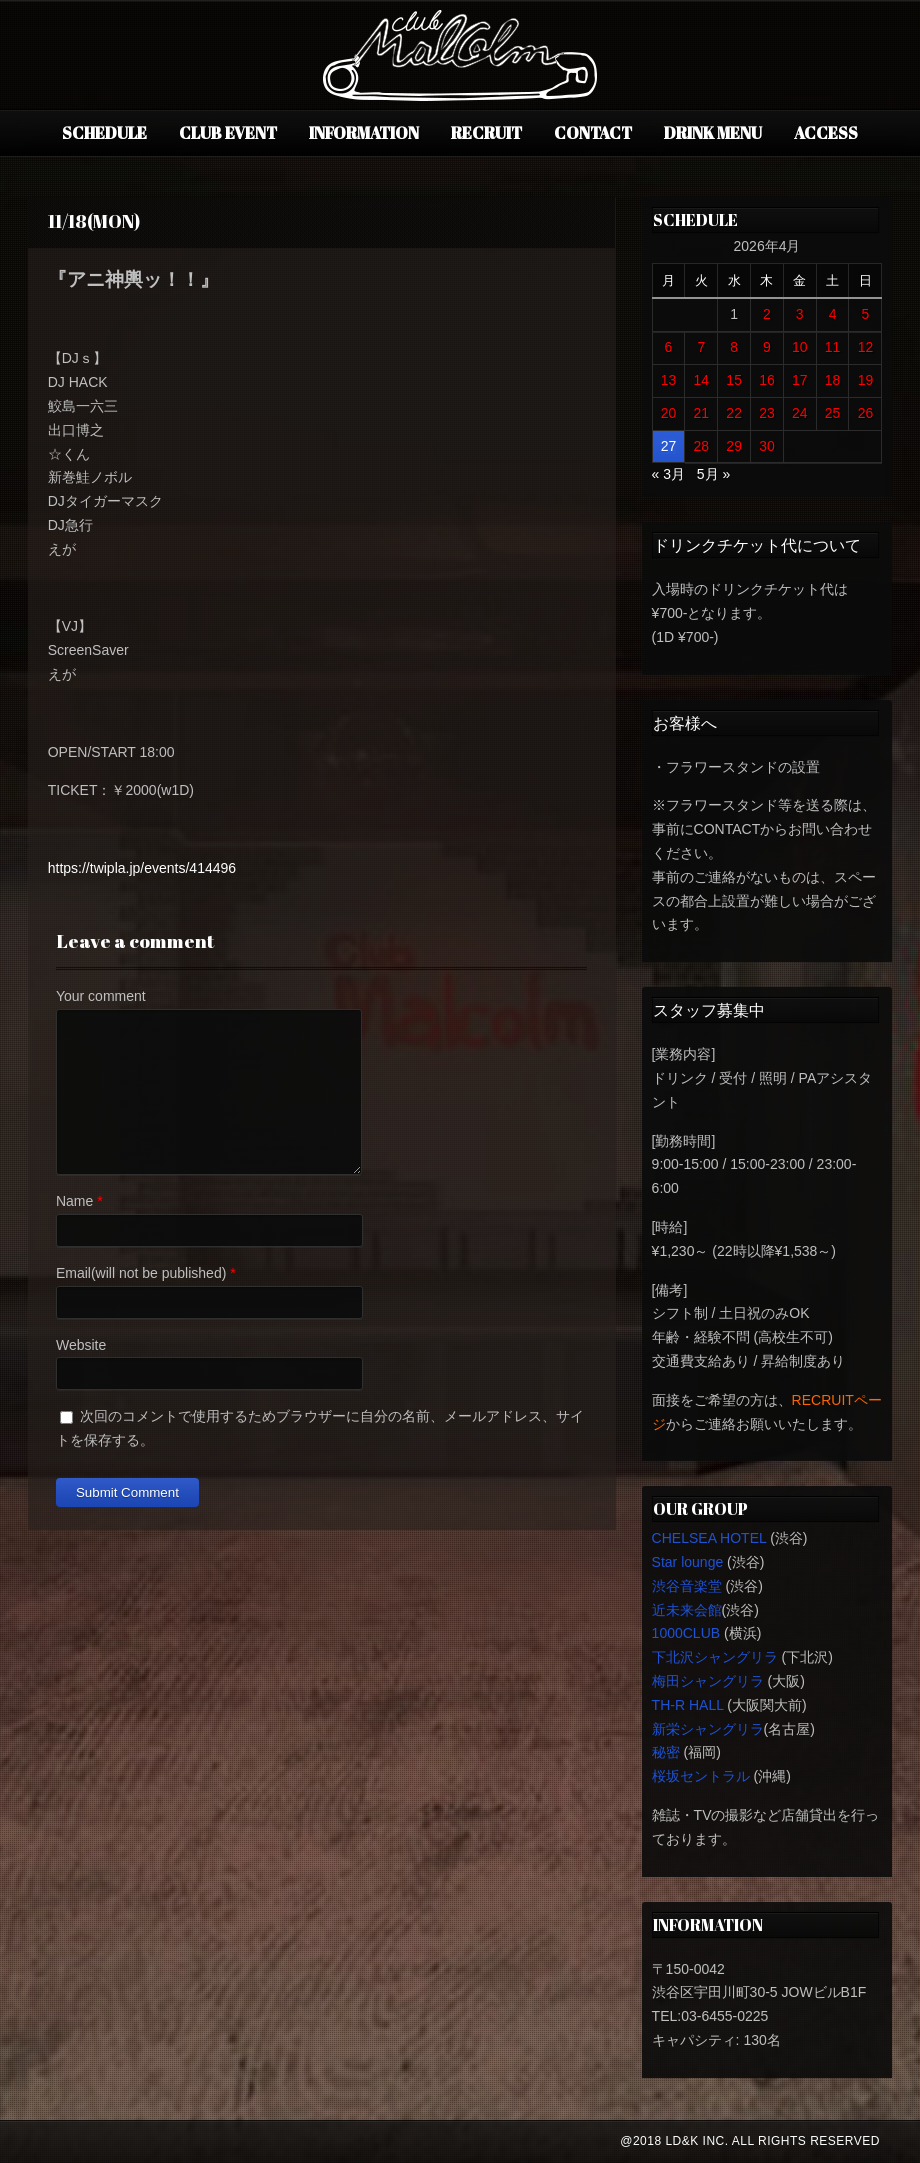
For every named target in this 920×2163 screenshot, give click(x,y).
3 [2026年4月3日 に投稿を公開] (800, 314)
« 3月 (668, 474)
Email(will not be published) (141, 1273)
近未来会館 (687, 1610)
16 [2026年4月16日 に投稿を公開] (767, 380)
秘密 (666, 1752)
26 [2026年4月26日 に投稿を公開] (866, 413)
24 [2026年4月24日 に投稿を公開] (800, 413)
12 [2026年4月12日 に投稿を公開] (866, 347)
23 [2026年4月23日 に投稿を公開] (767, 413)
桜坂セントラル (701, 1776)
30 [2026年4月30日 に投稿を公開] (767, 446)
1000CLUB (686, 1633)
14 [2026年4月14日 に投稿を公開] (702, 380)
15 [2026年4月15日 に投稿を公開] (734, 380)
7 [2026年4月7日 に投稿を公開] (701, 347)
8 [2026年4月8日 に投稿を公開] (734, 347)
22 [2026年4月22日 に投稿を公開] (734, 413)
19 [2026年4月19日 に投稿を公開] (866, 380)
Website (81, 1345)
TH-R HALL (688, 1705)
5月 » (713, 474)
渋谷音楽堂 (687, 1586)
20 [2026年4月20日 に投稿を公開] (669, 413)
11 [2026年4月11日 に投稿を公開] (833, 347)
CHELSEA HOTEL (709, 1538)
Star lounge (688, 1562)
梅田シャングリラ (708, 1681)
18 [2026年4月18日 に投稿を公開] (833, 380)
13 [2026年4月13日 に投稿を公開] (669, 380)
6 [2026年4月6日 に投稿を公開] (669, 347)
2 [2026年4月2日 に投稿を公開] (767, 314)
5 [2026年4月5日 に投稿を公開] (866, 314)
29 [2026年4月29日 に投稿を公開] (734, 446)
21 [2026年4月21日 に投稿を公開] (702, 413)
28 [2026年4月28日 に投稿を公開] (702, 446)
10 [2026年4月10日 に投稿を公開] (800, 347)
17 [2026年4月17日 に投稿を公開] (800, 380)
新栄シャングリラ (708, 1729)
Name (74, 1201)
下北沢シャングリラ (715, 1657)
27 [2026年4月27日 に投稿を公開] (669, 446)
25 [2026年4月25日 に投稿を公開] (833, 413)
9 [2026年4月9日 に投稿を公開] (767, 347)
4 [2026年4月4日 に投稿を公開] (833, 314)
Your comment (101, 996)
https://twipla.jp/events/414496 (142, 868)
